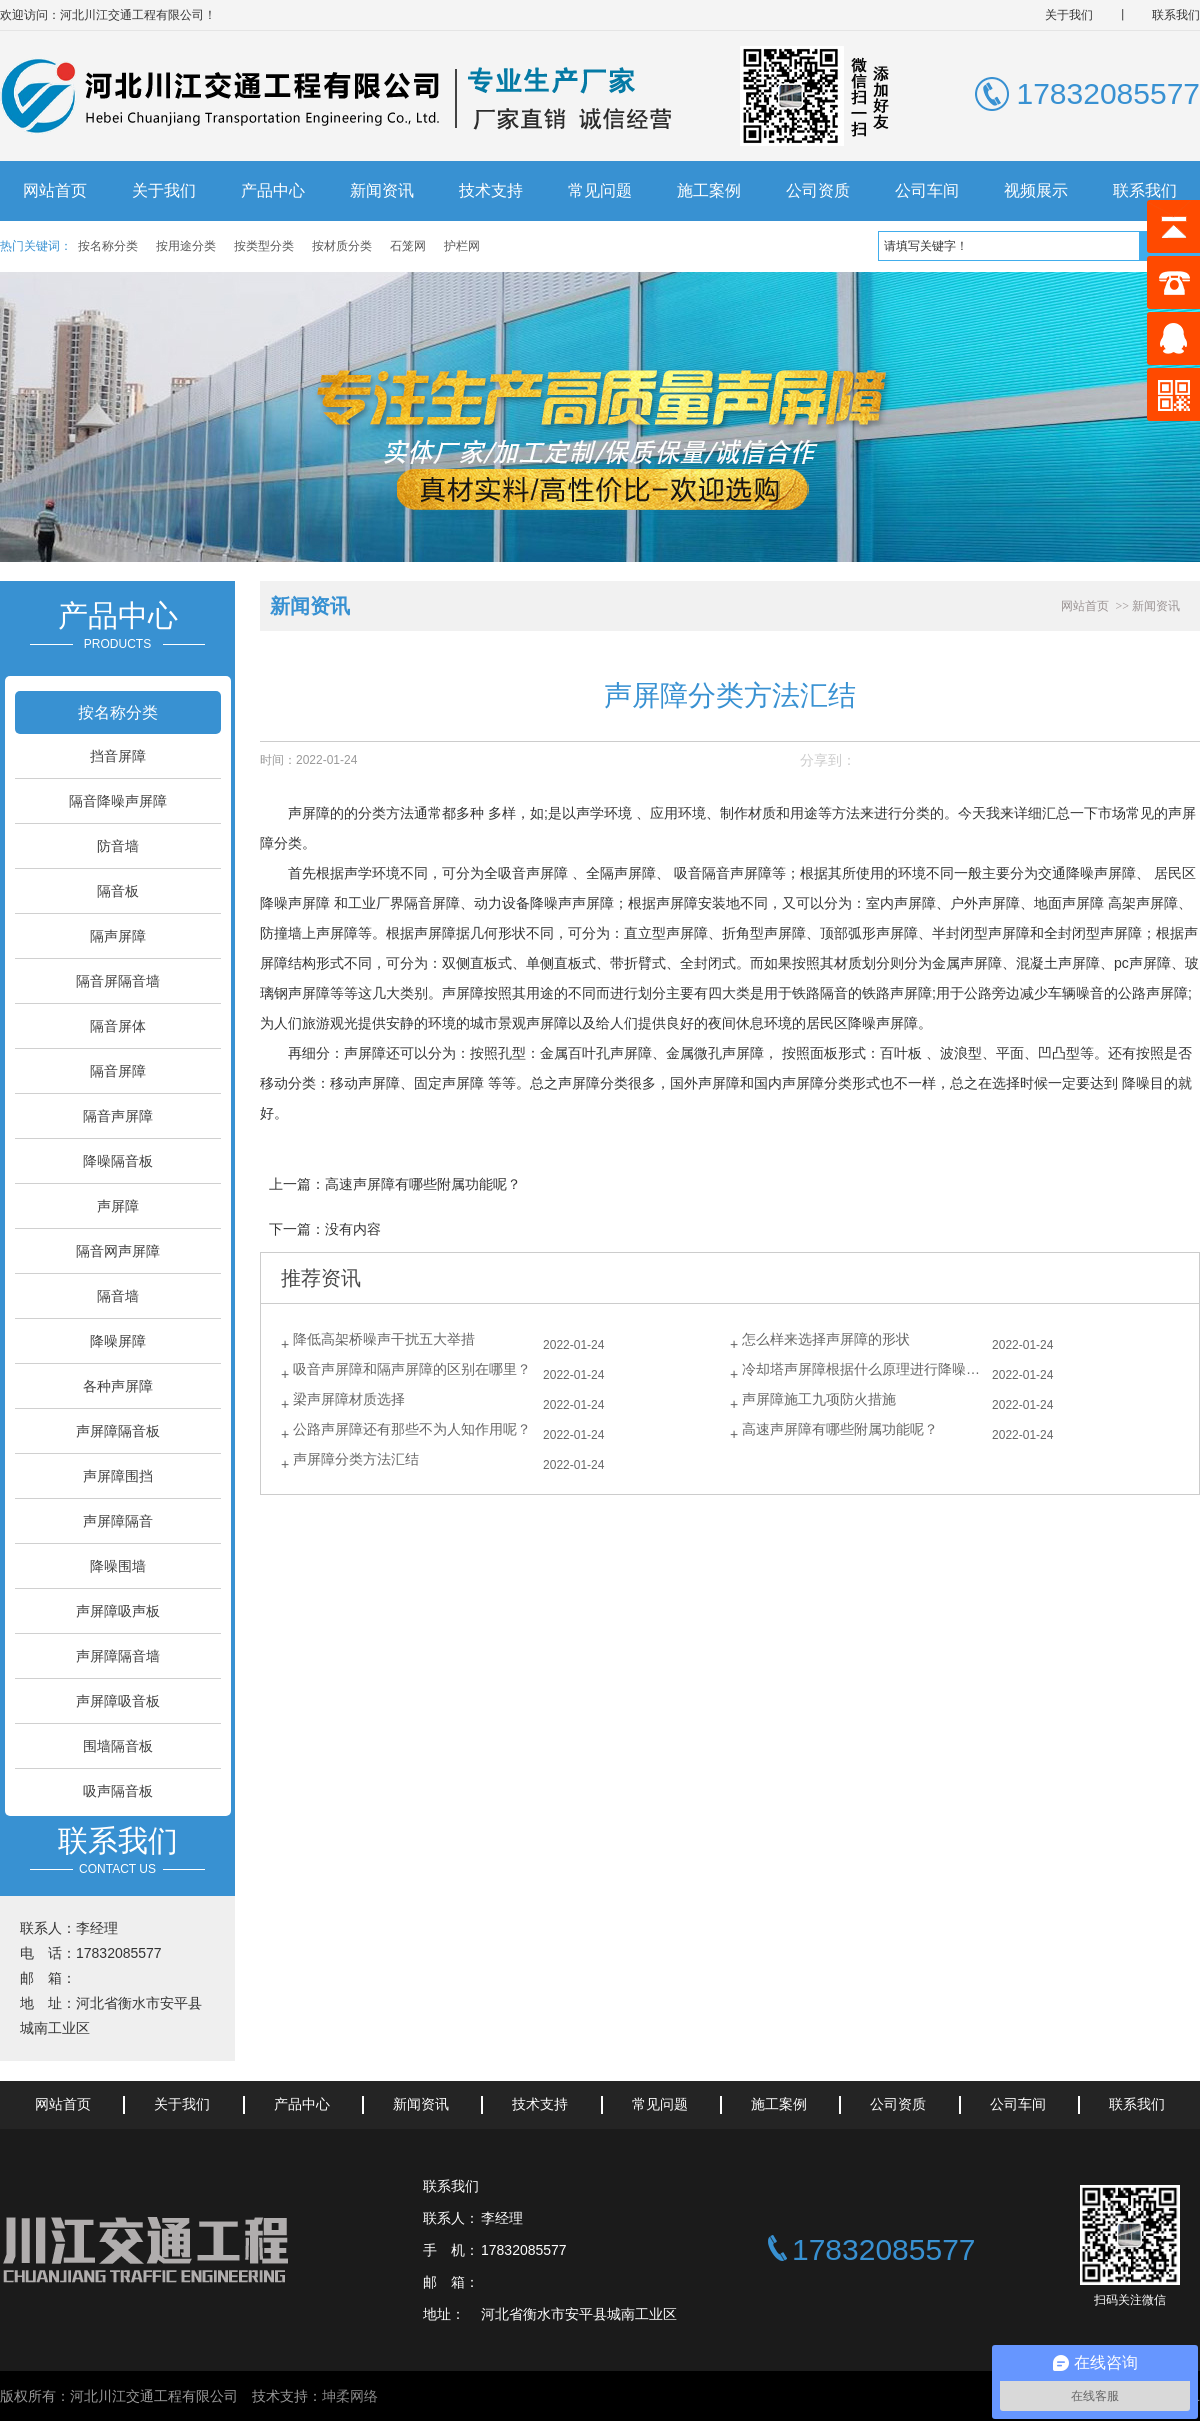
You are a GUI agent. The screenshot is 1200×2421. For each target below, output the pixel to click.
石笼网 (408, 246)
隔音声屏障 (118, 1116)
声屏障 (118, 1206)
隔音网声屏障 (118, 1251)
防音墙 (118, 846)
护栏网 (462, 246)
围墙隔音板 (118, 1746)
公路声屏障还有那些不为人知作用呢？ (412, 1429)
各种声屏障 (118, 1386)
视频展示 (1036, 190)
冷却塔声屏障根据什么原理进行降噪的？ (867, 1369)
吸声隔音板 (118, 1791)
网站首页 (55, 190)
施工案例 (709, 190)
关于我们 (1069, 15)
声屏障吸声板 (118, 1611)
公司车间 (927, 190)
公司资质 (818, 190)
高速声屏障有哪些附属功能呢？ (423, 1184)
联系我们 (1176, 15)
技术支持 (491, 190)
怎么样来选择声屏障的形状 (826, 1339)
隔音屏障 (118, 1071)
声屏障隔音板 (118, 1431)
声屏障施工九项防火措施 (819, 1399)
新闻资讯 (382, 190)
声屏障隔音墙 (118, 1656)
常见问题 (600, 190)
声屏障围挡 (118, 1476)
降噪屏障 (118, 1341)
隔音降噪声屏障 (118, 801)
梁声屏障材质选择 (349, 1399)
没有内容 (353, 1229)
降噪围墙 (118, 1566)
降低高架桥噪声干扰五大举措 (384, 1339)
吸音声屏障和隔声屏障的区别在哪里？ (412, 1369)
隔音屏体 (118, 1026)
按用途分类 (186, 246)
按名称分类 (108, 246)
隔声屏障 (118, 936)
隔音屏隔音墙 (118, 981)
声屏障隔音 (118, 1521)
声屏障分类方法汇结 (356, 1459)
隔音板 (118, 891)
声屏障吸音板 (118, 1701)
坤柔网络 (350, 2396)
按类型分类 (264, 246)
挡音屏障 (118, 756)
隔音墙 (118, 1296)
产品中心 (273, 190)
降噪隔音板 (118, 1161)
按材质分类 (342, 246)
